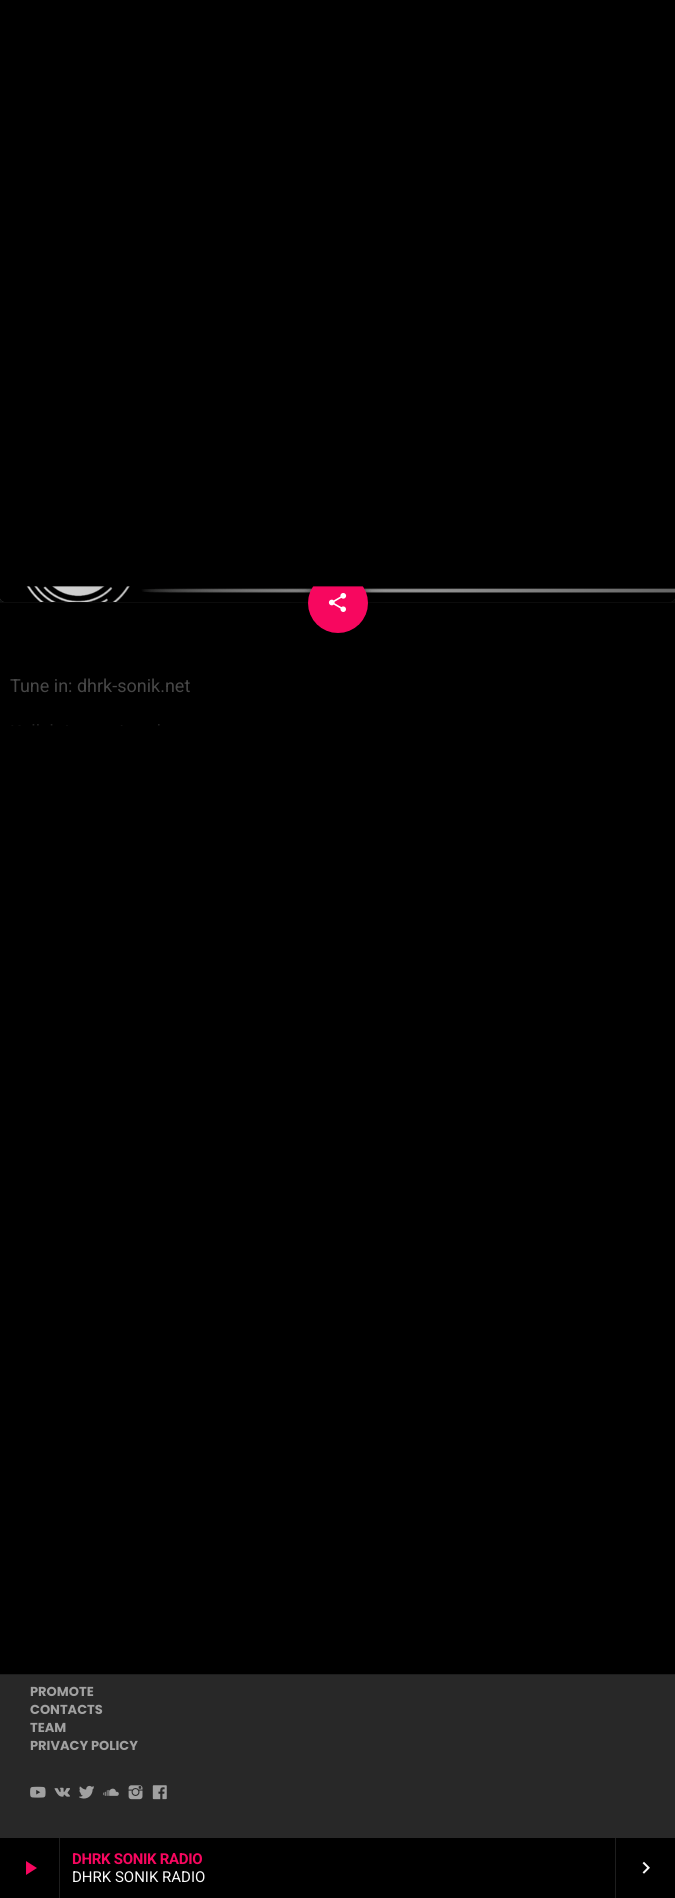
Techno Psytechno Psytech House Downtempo (336, 250)
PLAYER (603, 38)
